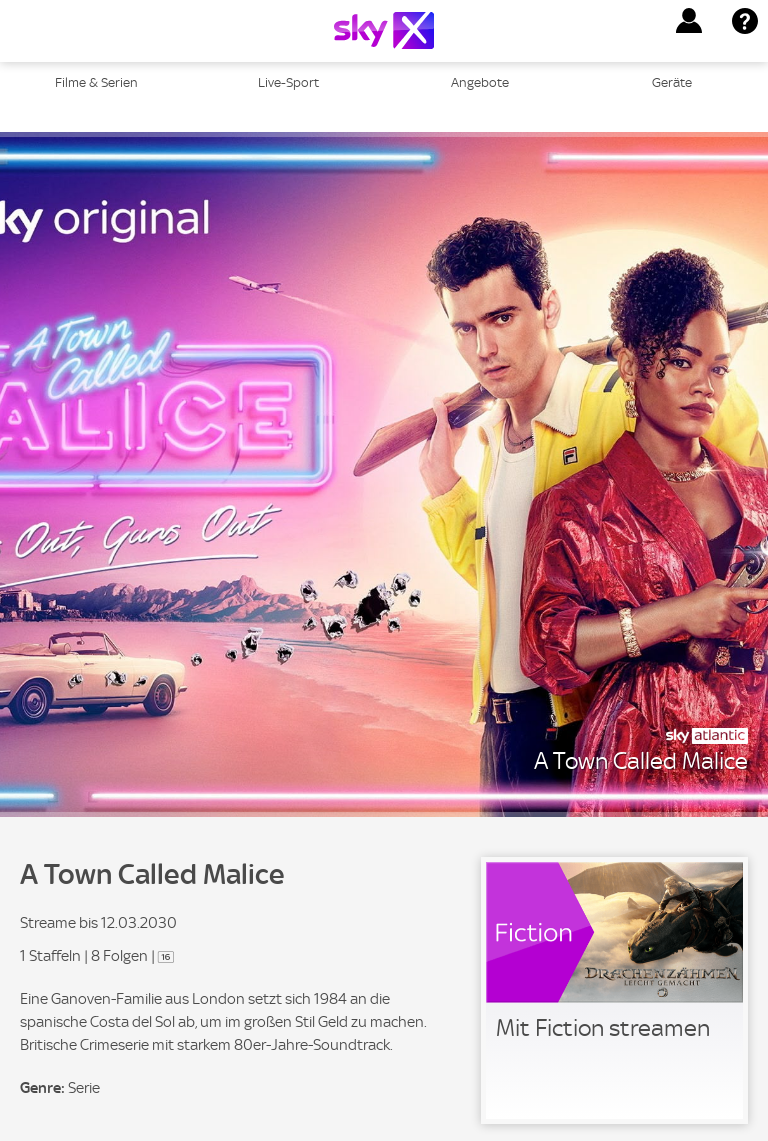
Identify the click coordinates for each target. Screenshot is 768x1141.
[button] (689, 21)
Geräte (672, 82)
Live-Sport (288, 82)
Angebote (480, 82)
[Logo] (384, 30)
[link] (614, 990)
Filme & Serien (96, 82)
